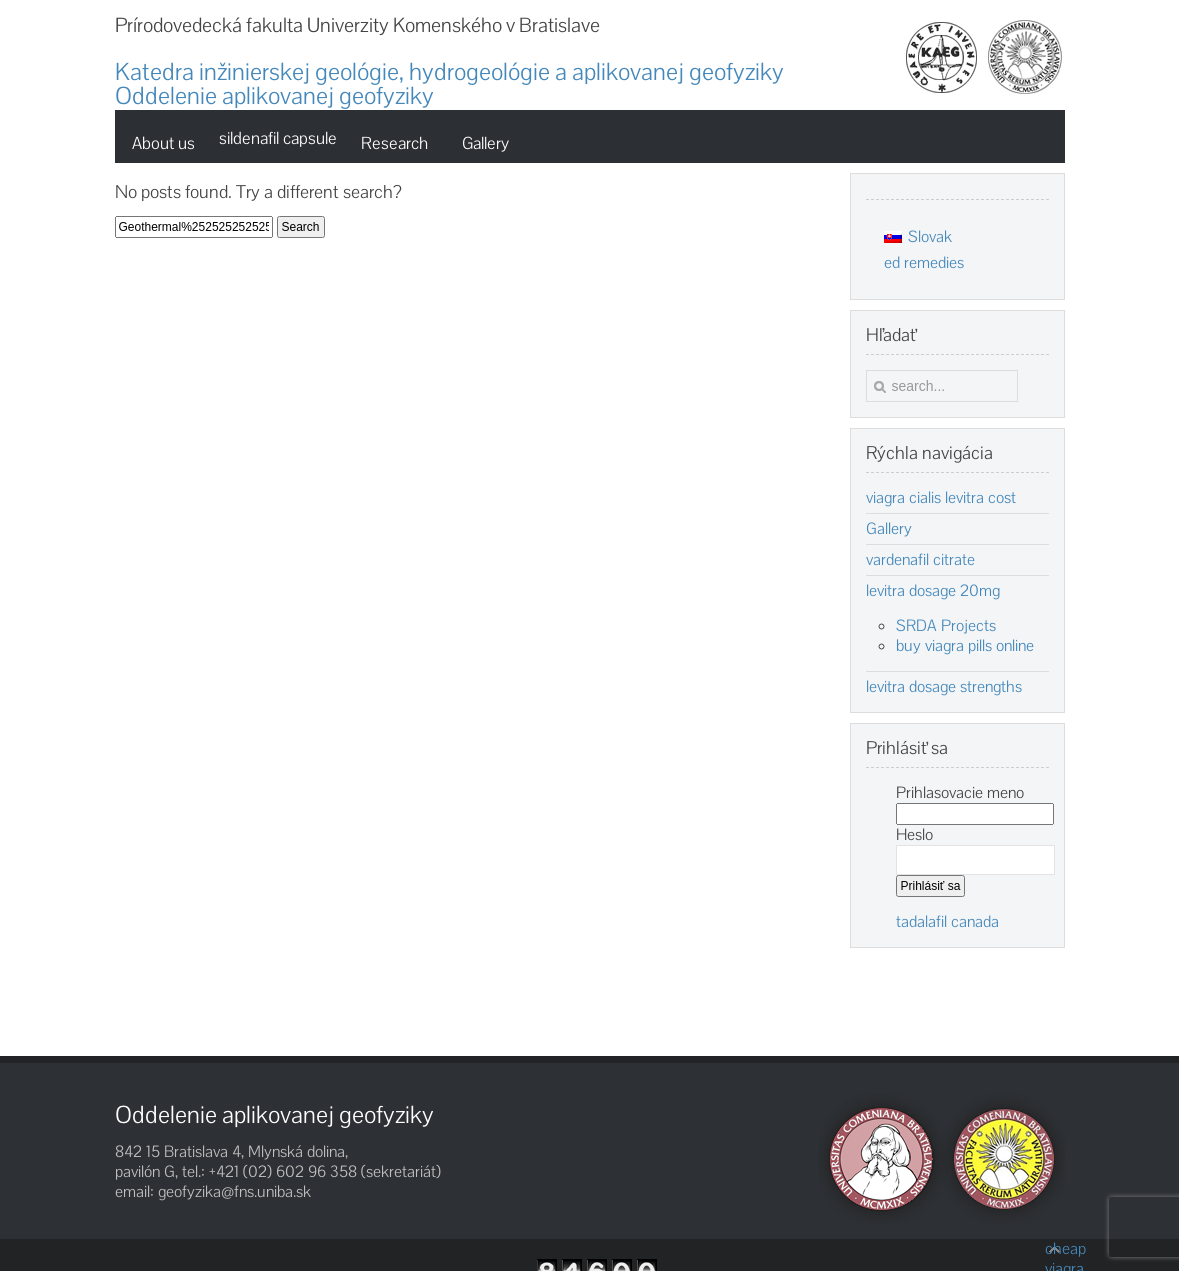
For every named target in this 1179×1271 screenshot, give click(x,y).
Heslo (914, 834)
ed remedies (924, 262)
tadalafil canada (947, 921)
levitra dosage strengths (944, 687)
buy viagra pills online (965, 645)
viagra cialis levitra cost (941, 498)
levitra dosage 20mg (933, 591)
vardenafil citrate (920, 560)
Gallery (889, 529)
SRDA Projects (946, 625)
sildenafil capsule (278, 138)
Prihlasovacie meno (960, 792)
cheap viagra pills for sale (1055, 1249)
